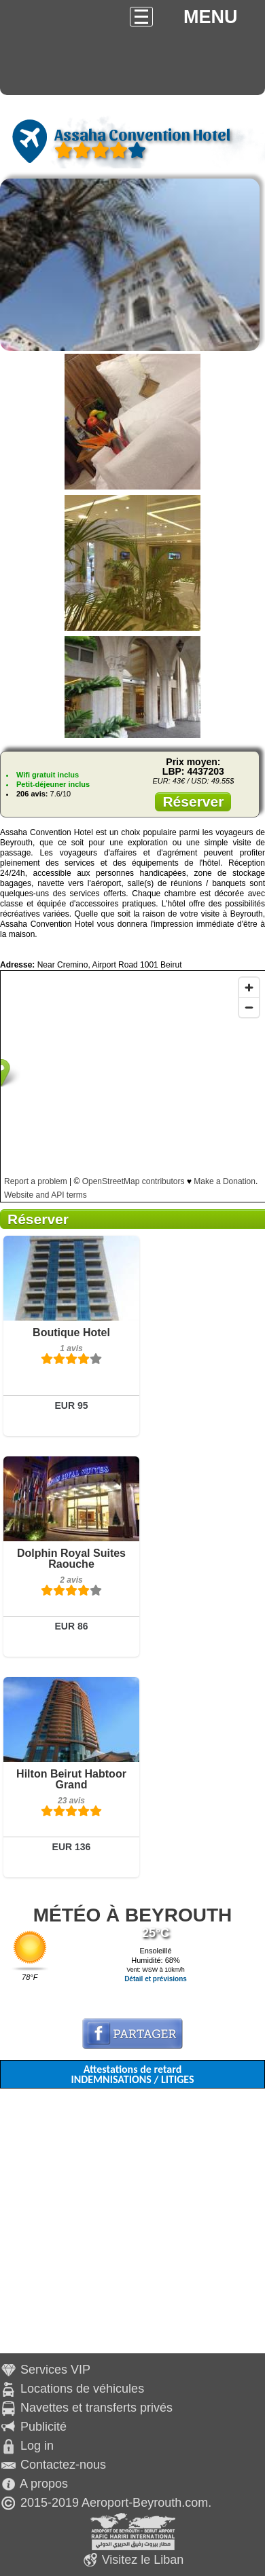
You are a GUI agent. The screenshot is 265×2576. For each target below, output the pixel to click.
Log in (37, 2445)
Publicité (43, 2426)
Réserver (193, 801)
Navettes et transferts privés (96, 2407)
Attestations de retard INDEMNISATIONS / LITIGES (132, 2074)
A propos (44, 2483)
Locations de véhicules (82, 2388)
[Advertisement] (127, 2226)
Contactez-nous (63, 2464)
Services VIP (55, 2369)
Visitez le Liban (143, 2559)
